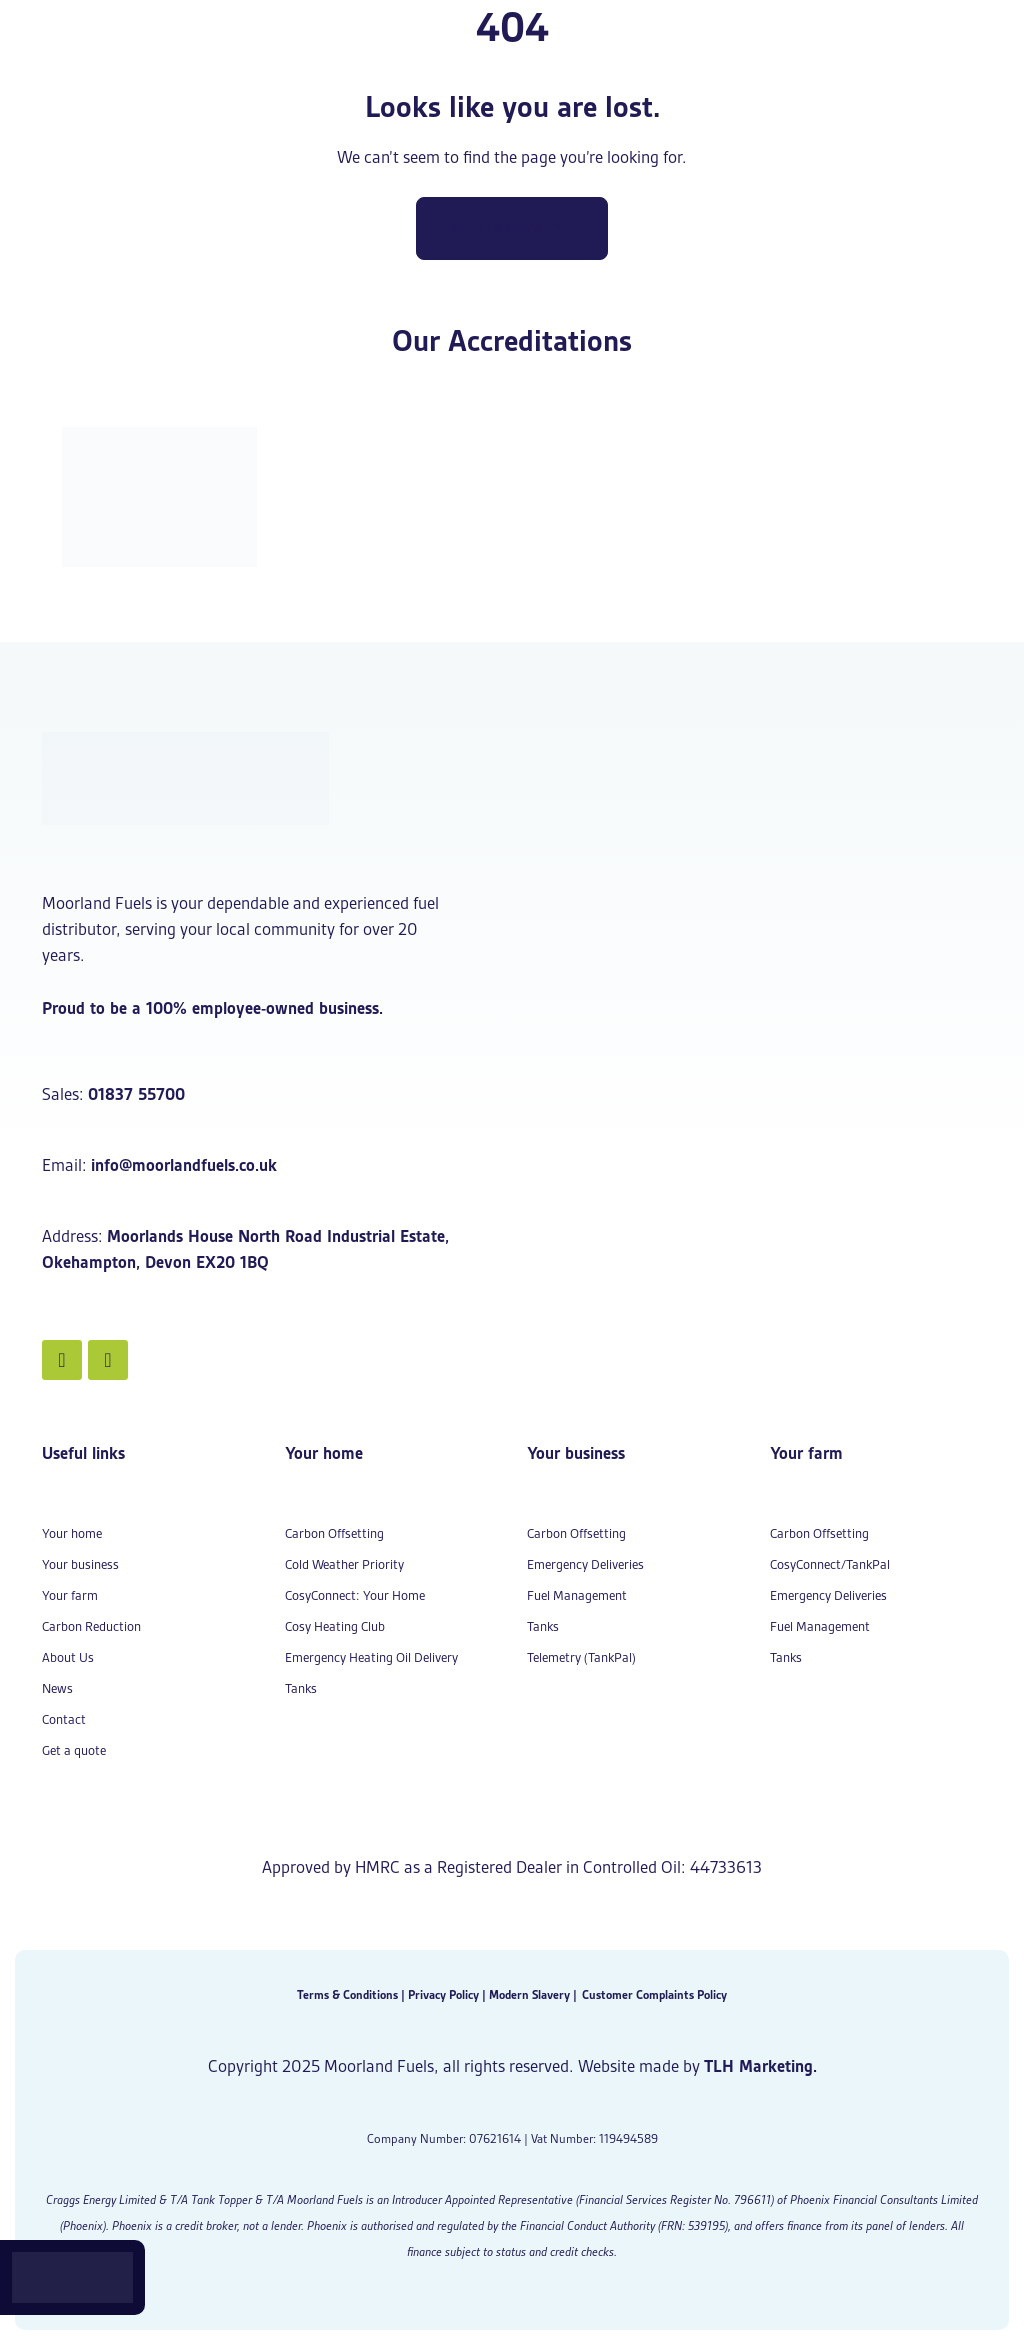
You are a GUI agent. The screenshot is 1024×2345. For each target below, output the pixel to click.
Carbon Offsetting (334, 1533)
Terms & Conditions (347, 1994)
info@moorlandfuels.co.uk (184, 1165)
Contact (64, 1719)
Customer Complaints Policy (654, 1994)
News (57, 1688)
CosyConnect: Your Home (355, 1595)
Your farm (70, 1595)
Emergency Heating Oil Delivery (371, 1657)
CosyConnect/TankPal (830, 1564)
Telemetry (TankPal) (581, 1657)
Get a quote (74, 1750)
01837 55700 (136, 1094)
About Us (68, 1657)
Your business (80, 1564)
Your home (72, 1533)
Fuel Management (577, 1595)
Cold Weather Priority (344, 1564)
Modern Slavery (529, 1994)
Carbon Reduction (91, 1626)
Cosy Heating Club (335, 1626)
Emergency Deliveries (585, 1564)
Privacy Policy (443, 1994)
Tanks (301, 1688)
